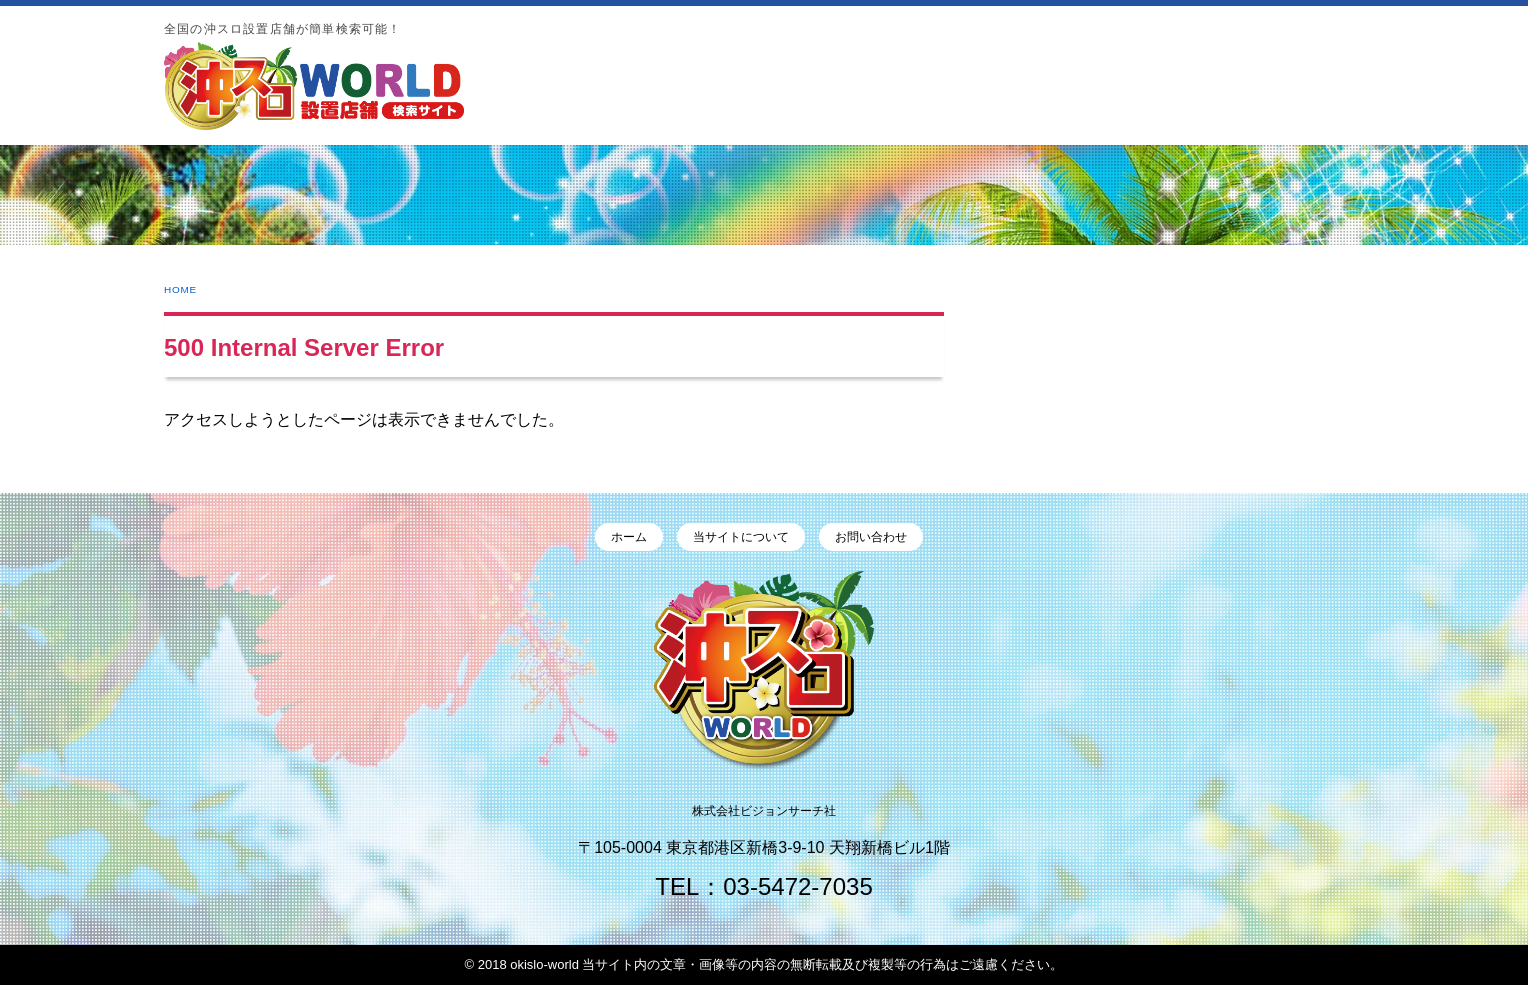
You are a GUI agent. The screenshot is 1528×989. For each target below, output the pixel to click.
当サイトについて (741, 539)
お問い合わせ (879, 539)
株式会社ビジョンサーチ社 (764, 812)
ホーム (621, 539)
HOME (185, 288)
